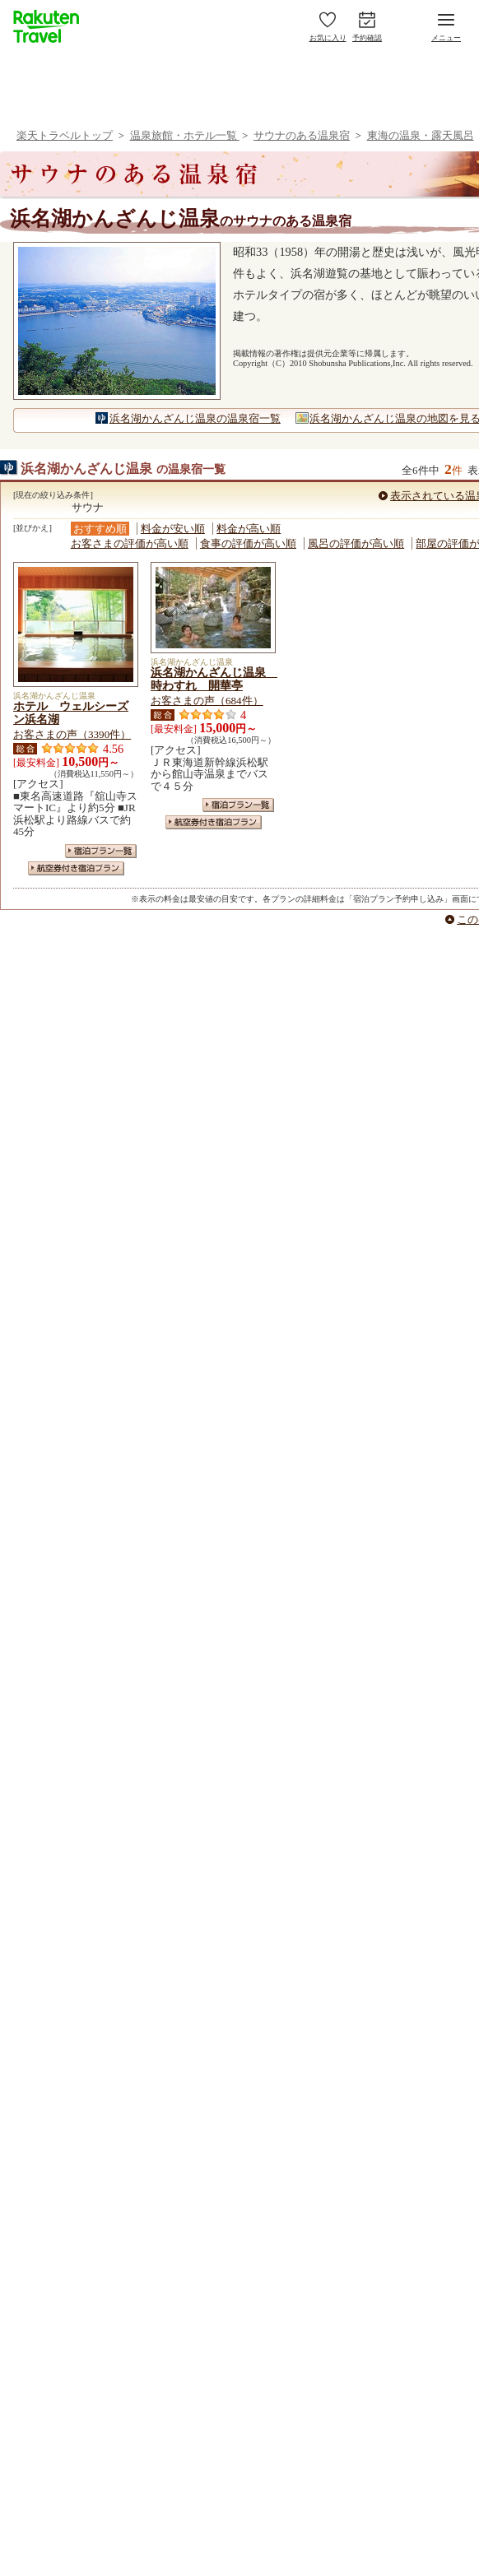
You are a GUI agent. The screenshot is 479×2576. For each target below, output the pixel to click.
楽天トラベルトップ (64, 135)
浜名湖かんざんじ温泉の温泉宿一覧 (195, 418)
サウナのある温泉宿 (301, 135)
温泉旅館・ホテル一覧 (185, 135)
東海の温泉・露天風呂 (420, 135)
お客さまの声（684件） (207, 700)
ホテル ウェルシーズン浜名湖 (70, 712)
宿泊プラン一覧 (101, 851)
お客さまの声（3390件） (72, 734)
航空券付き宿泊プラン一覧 (76, 868)
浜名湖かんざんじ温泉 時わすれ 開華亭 (214, 679)
